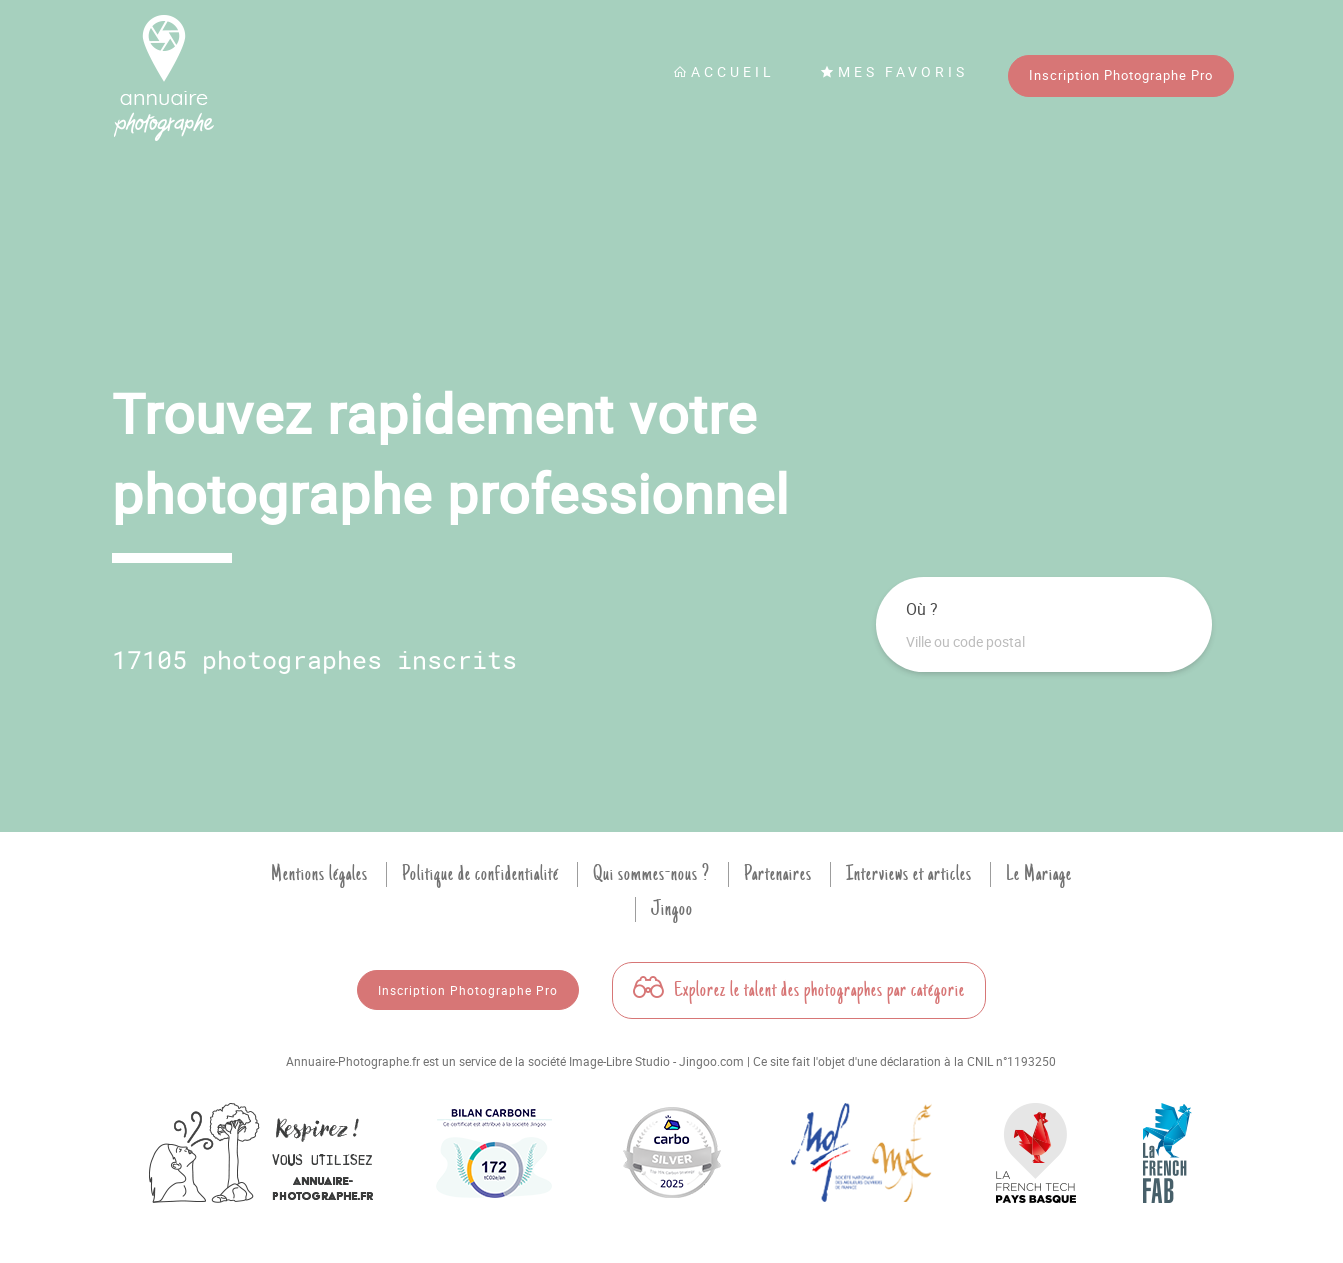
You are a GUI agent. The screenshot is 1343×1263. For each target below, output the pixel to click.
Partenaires (778, 874)
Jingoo (672, 909)
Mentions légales (319, 874)
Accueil (724, 71)
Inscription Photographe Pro (1121, 75)
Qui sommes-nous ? (651, 874)
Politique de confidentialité (480, 874)
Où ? (922, 609)
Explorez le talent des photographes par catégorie (799, 990)
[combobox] (1044, 642)
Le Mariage (1039, 874)
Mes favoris (894, 71)
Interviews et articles (909, 874)
